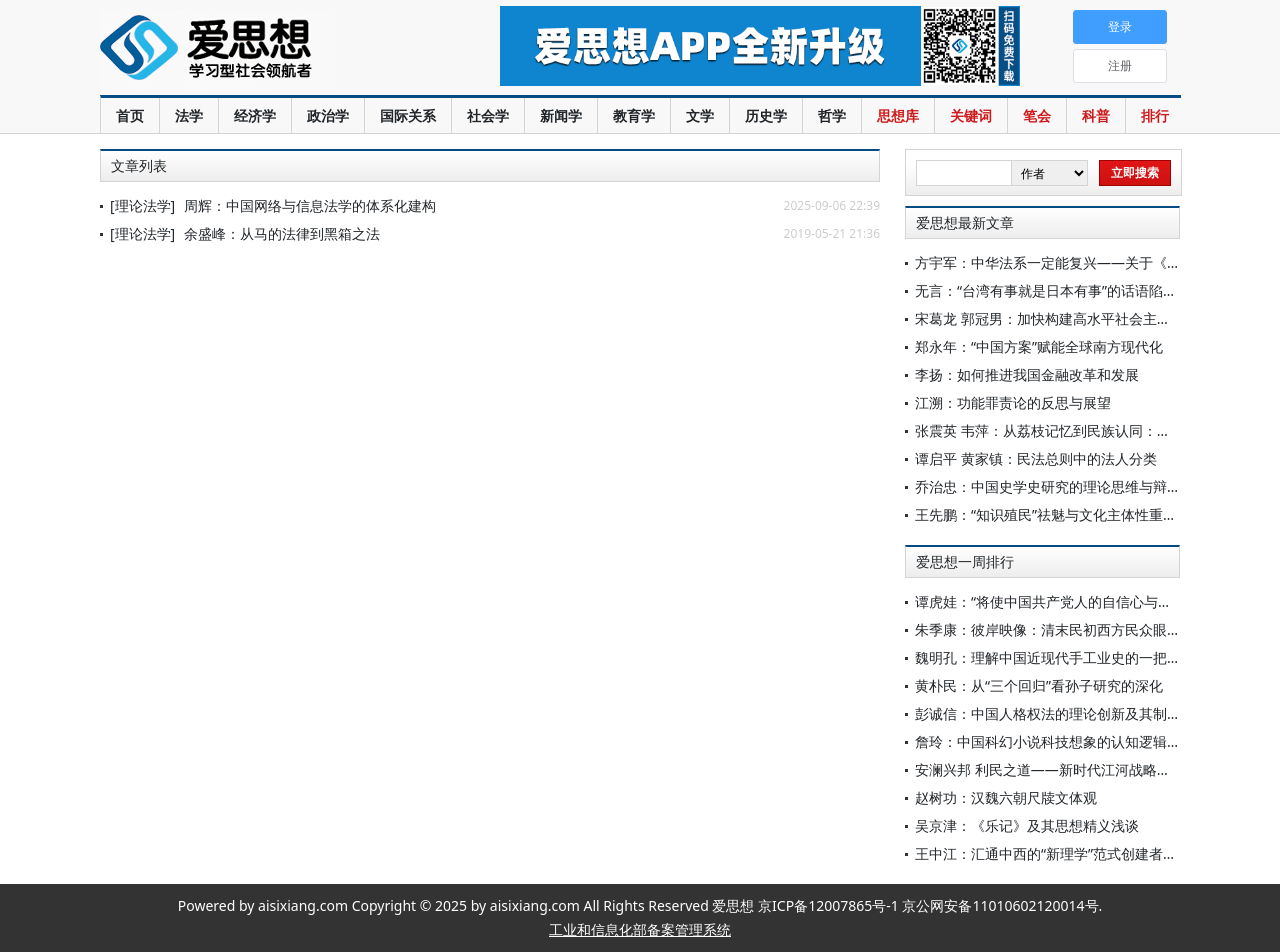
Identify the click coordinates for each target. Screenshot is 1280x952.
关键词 (971, 115)
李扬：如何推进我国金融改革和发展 (1027, 374)
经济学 (255, 115)
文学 (700, 115)
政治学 (328, 115)
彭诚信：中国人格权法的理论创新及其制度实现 (1062, 713)
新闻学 (561, 115)
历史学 (766, 115)
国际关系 (408, 115)
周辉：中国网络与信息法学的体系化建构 (310, 205)
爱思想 (259, 50)
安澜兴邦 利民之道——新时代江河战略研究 (1050, 769)
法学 (189, 115)
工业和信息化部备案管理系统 (640, 929)
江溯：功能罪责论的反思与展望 (1013, 402)
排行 (1155, 115)
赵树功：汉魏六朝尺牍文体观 (1006, 797)
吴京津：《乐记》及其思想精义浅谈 (1027, 825)
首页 (130, 115)
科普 (1096, 115)
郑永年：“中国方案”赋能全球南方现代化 (1039, 346)
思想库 (898, 115)
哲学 (832, 115)
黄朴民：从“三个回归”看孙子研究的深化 (1039, 685)
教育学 (634, 115)
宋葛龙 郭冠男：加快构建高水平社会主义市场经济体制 (1085, 318)
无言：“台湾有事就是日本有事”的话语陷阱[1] (1054, 290)
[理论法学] (142, 205)
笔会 (1037, 115)
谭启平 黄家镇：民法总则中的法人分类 (1036, 458)
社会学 (488, 115)
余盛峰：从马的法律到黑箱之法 (282, 233)
